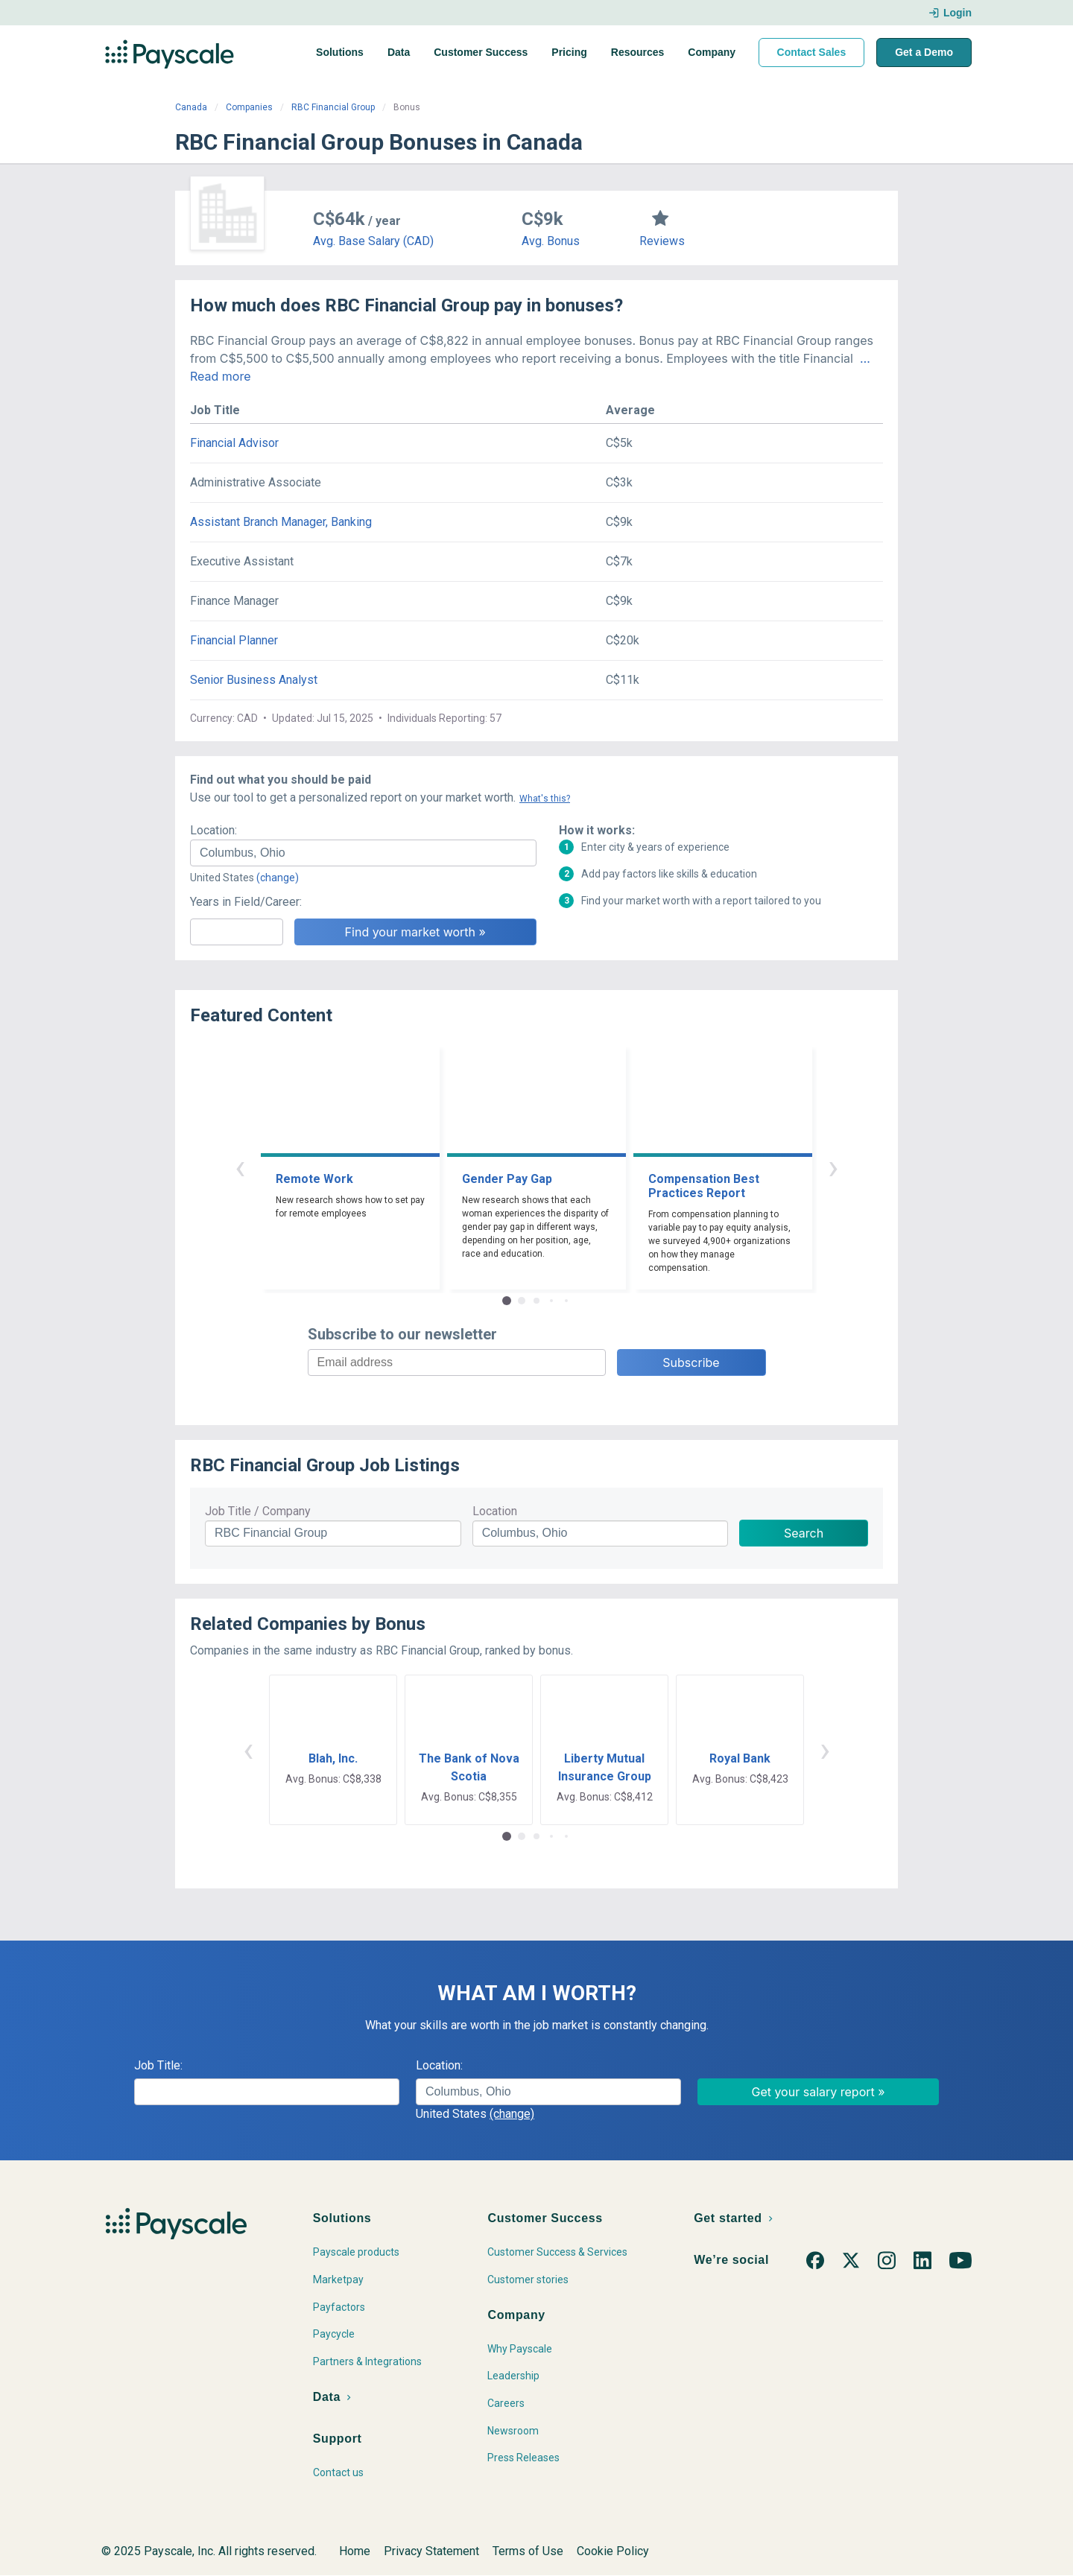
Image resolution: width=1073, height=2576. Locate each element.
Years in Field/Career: (246, 902)
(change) (277, 877)
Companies (249, 107)
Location (494, 1511)
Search (803, 1533)
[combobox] (363, 853)
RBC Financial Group (333, 107)
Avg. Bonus (551, 241)
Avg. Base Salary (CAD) (373, 241)
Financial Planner (234, 640)
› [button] (833, 1167)
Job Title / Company (258, 1511)
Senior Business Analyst (253, 680)
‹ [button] (240, 1167)
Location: (213, 830)
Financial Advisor (234, 443)
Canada (191, 107)
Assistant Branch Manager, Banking (281, 522)
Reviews (662, 241)
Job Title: (158, 2065)
